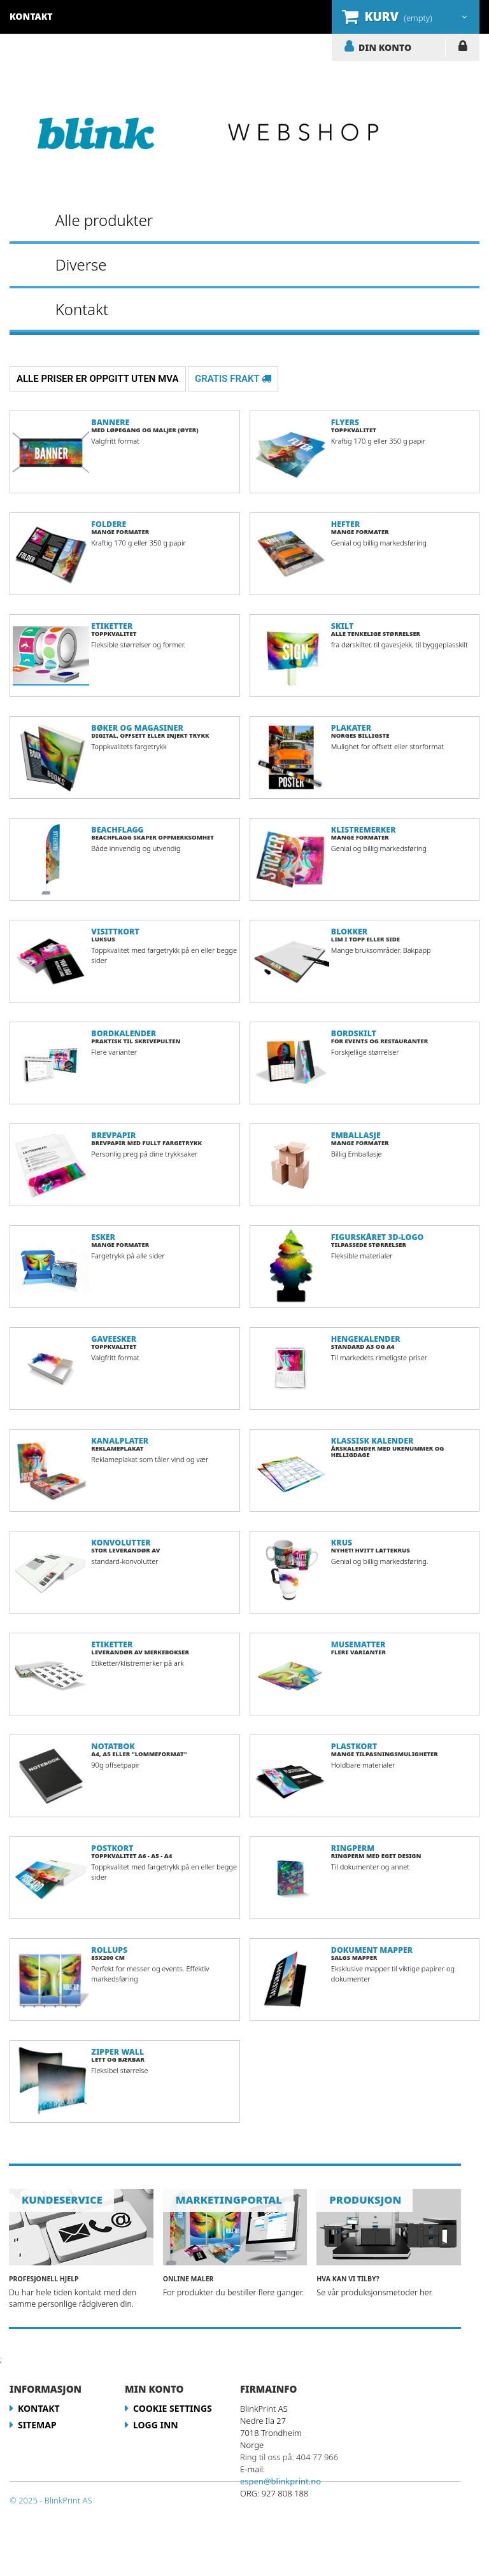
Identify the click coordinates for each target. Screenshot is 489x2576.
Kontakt (81, 309)
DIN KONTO (384, 47)
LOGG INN (462, 48)
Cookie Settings (172, 2408)
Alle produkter (104, 219)
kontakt (31, 16)
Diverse (81, 264)
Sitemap (37, 2425)
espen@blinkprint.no (280, 2481)
